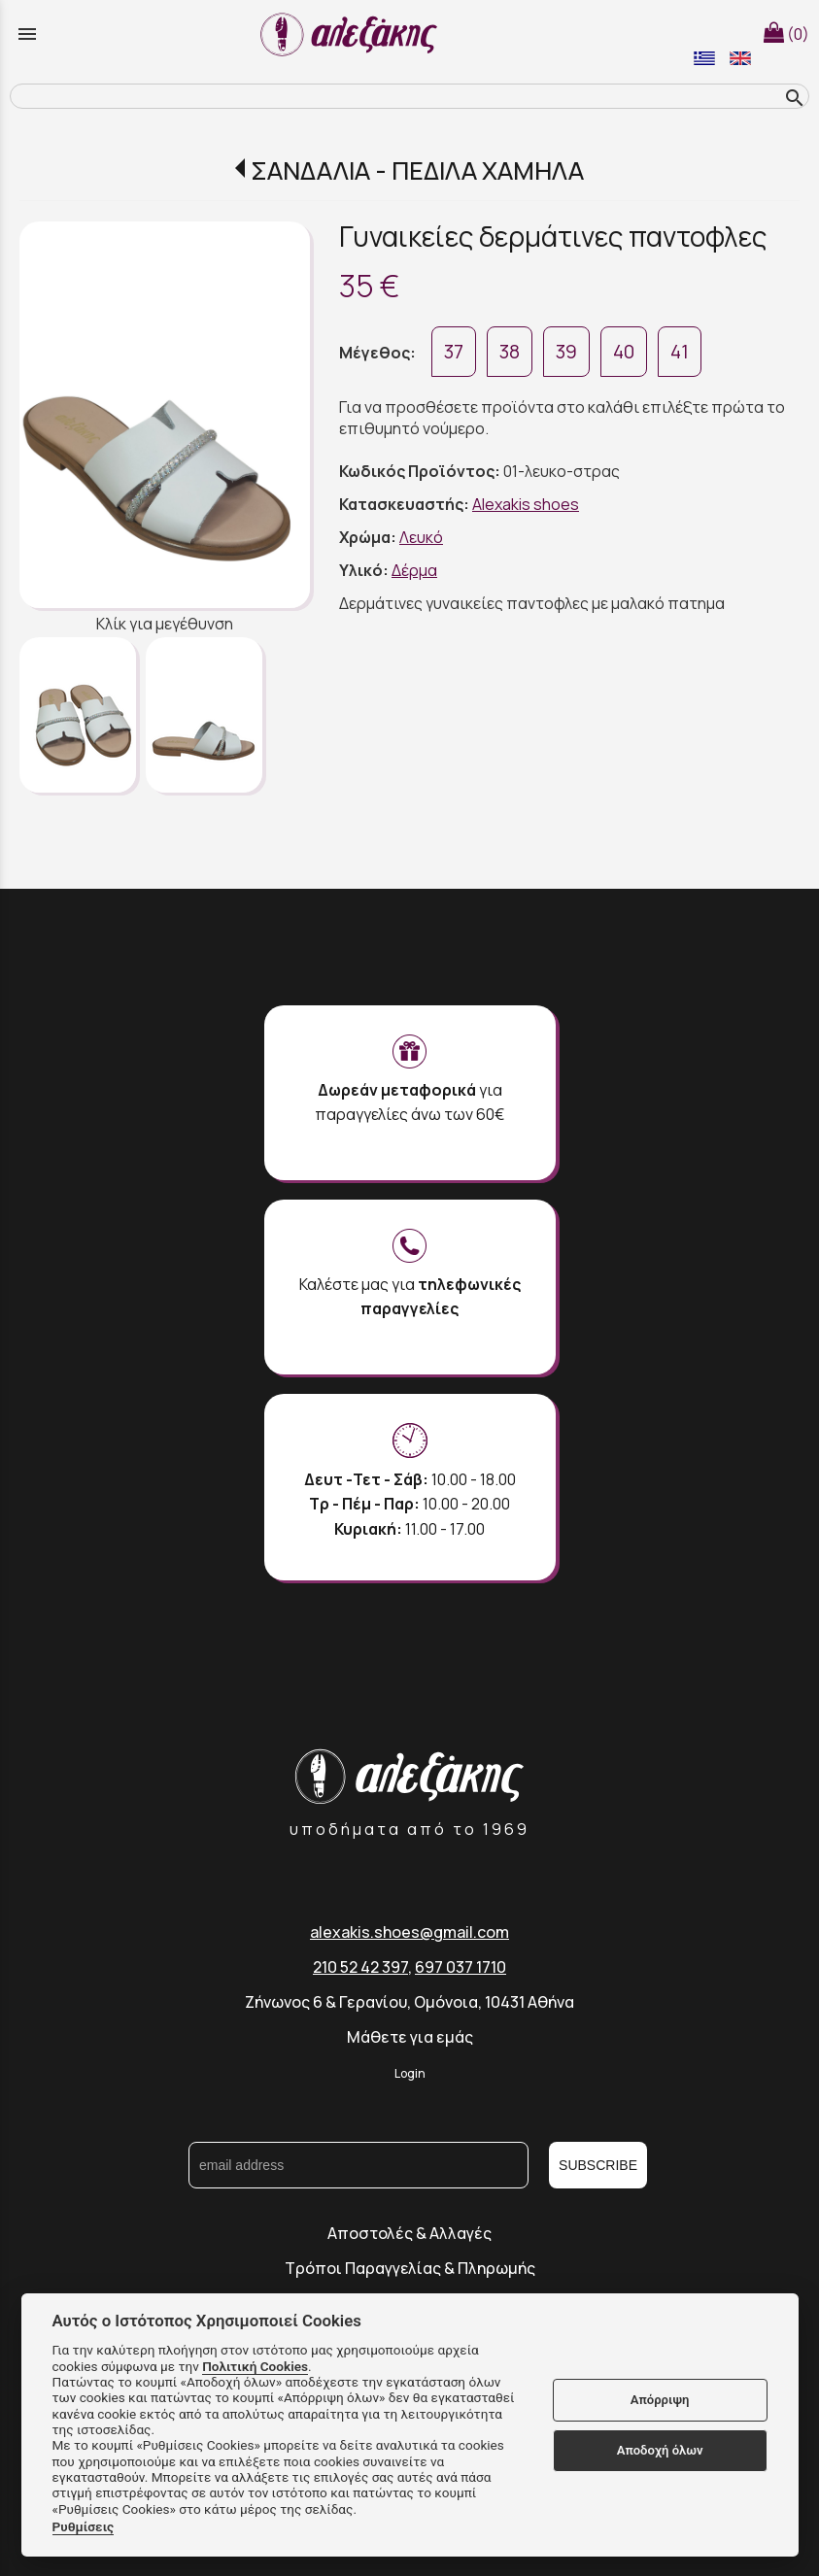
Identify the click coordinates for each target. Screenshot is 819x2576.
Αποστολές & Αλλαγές (409, 2233)
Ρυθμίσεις (83, 2526)
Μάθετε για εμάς (410, 2037)
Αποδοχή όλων (660, 2450)
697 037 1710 (460, 1967)
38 (509, 351)
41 (679, 351)
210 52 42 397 (360, 1967)
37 (453, 351)
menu (27, 34)
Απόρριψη (660, 2399)
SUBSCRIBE (598, 2165)
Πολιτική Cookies (255, 2366)
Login (410, 2073)
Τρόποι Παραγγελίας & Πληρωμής (410, 2268)
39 (566, 351)
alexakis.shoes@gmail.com (409, 1932)
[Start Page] (351, 34)
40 (623, 351)
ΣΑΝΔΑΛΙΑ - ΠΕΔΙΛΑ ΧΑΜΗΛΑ (417, 170)
